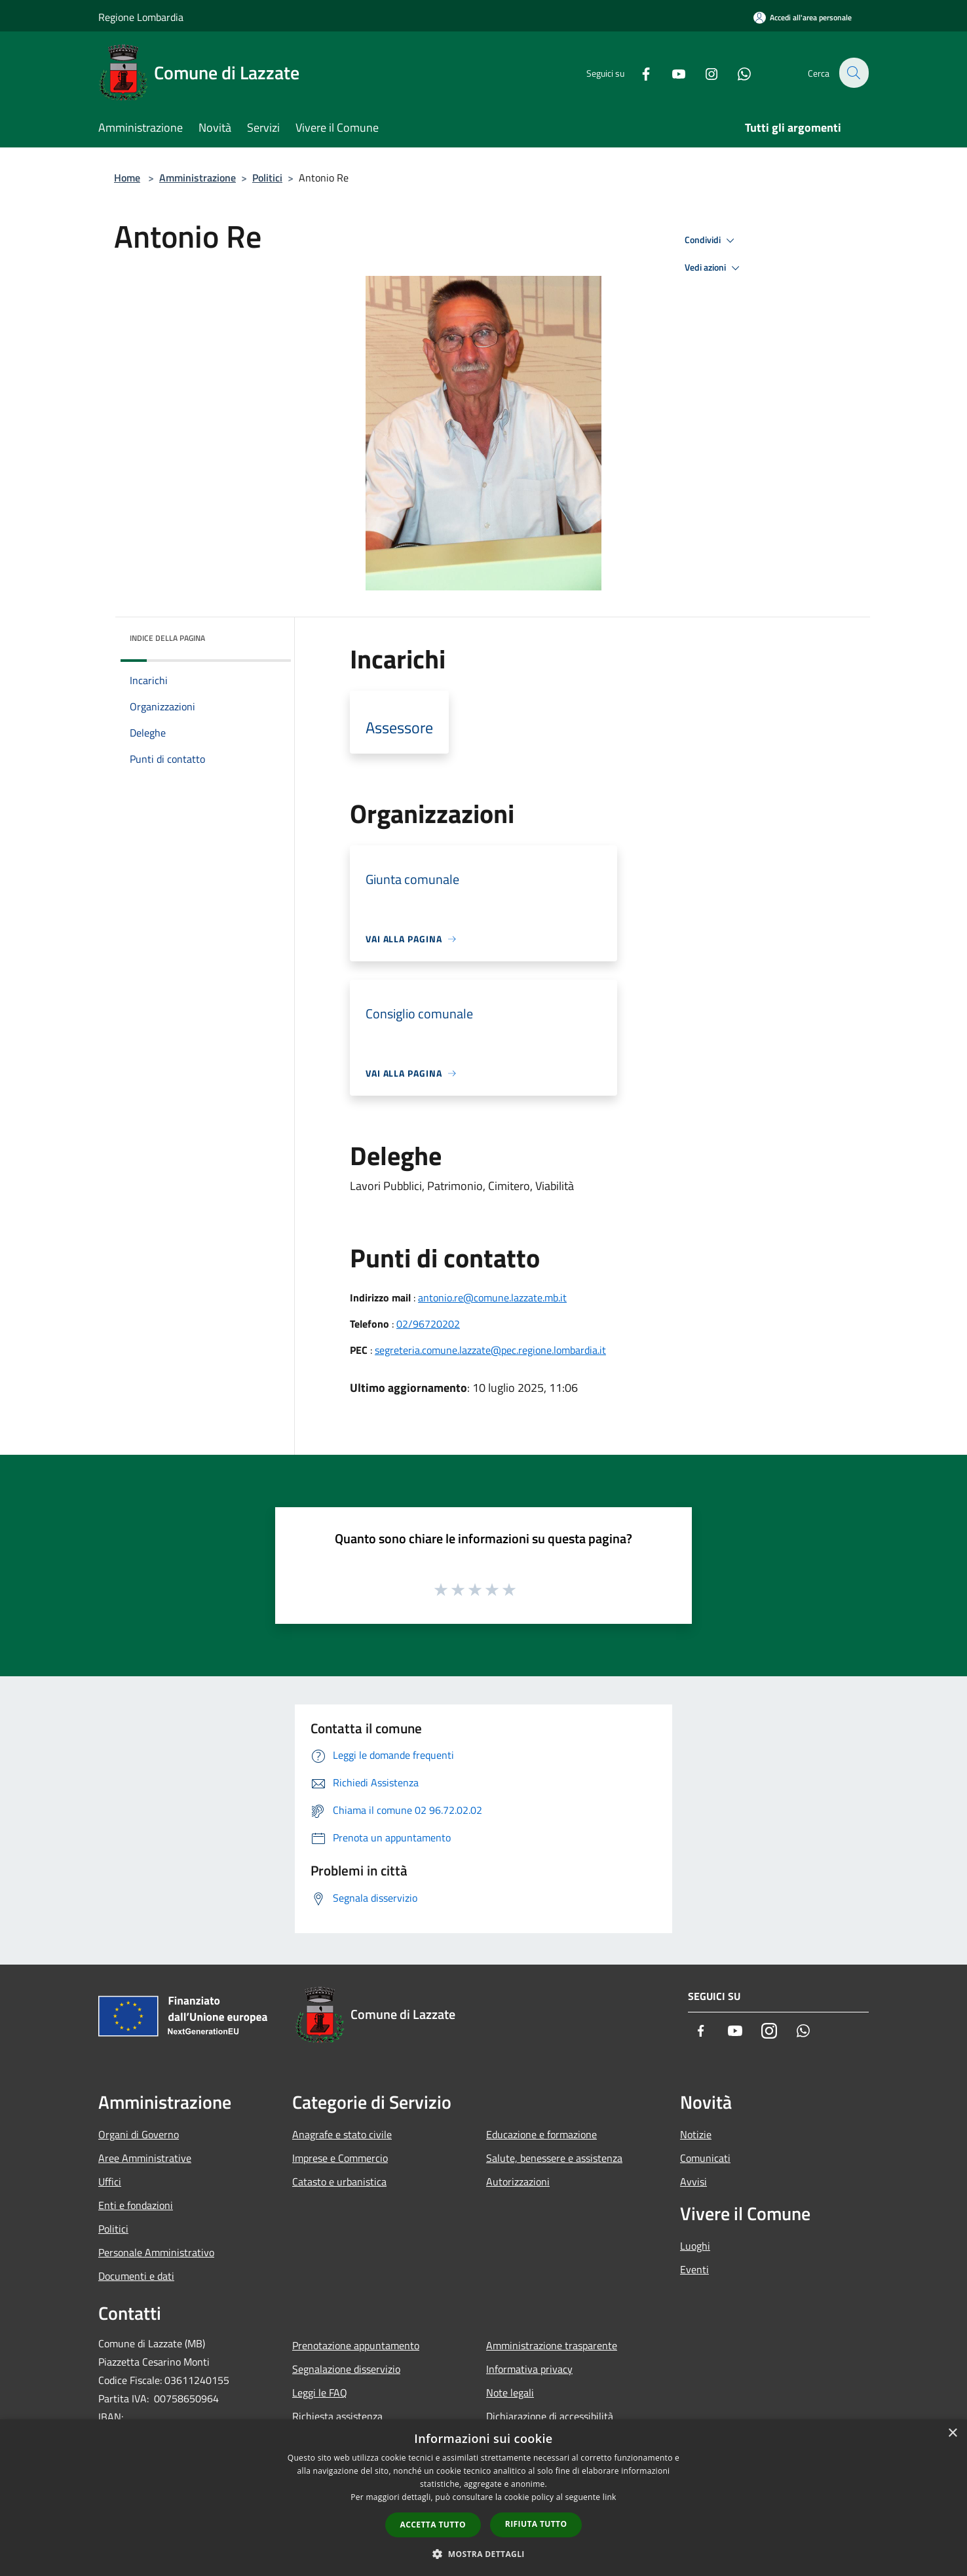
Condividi (711, 240)
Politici (267, 177)
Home (127, 177)
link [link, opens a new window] (609, 2497)
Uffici (109, 2181)
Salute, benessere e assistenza (554, 2158)
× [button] (952, 2433)
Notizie (695, 2134)
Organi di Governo (138, 2134)
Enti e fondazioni (135, 2205)
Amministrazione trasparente (551, 2345)
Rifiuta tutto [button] (536, 2523)
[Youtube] (671, 72)
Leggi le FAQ (319, 2392)
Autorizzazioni (518, 2181)
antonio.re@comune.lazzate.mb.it (492, 1297)
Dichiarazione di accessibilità (549, 2416)
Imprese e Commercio (340, 2158)
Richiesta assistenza (337, 2416)
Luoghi (695, 2246)
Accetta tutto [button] (433, 2524)
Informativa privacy (529, 2369)
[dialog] (483, 2497)
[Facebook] (638, 72)
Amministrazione (197, 177)
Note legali (510, 2392)
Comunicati (705, 2158)
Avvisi (693, 2181)
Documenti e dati (136, 2276)
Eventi (694, 2269)
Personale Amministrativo (156, 2252)
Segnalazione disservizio (346, 2369)
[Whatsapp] (736, 72)
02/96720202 (428, 1324)
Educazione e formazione (541, 2134)
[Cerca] (853, 72)
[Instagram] (704, 72)
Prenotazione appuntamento (355, 2345)
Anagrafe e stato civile (342, 2134)
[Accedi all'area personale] (802, 17)
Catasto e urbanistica (339, 2181)
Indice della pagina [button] (167, 638)
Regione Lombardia (140, 17)
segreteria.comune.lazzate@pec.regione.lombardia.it (490, 1350)
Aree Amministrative (144, 2158)
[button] (483, 2553)
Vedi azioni (714, 268)
